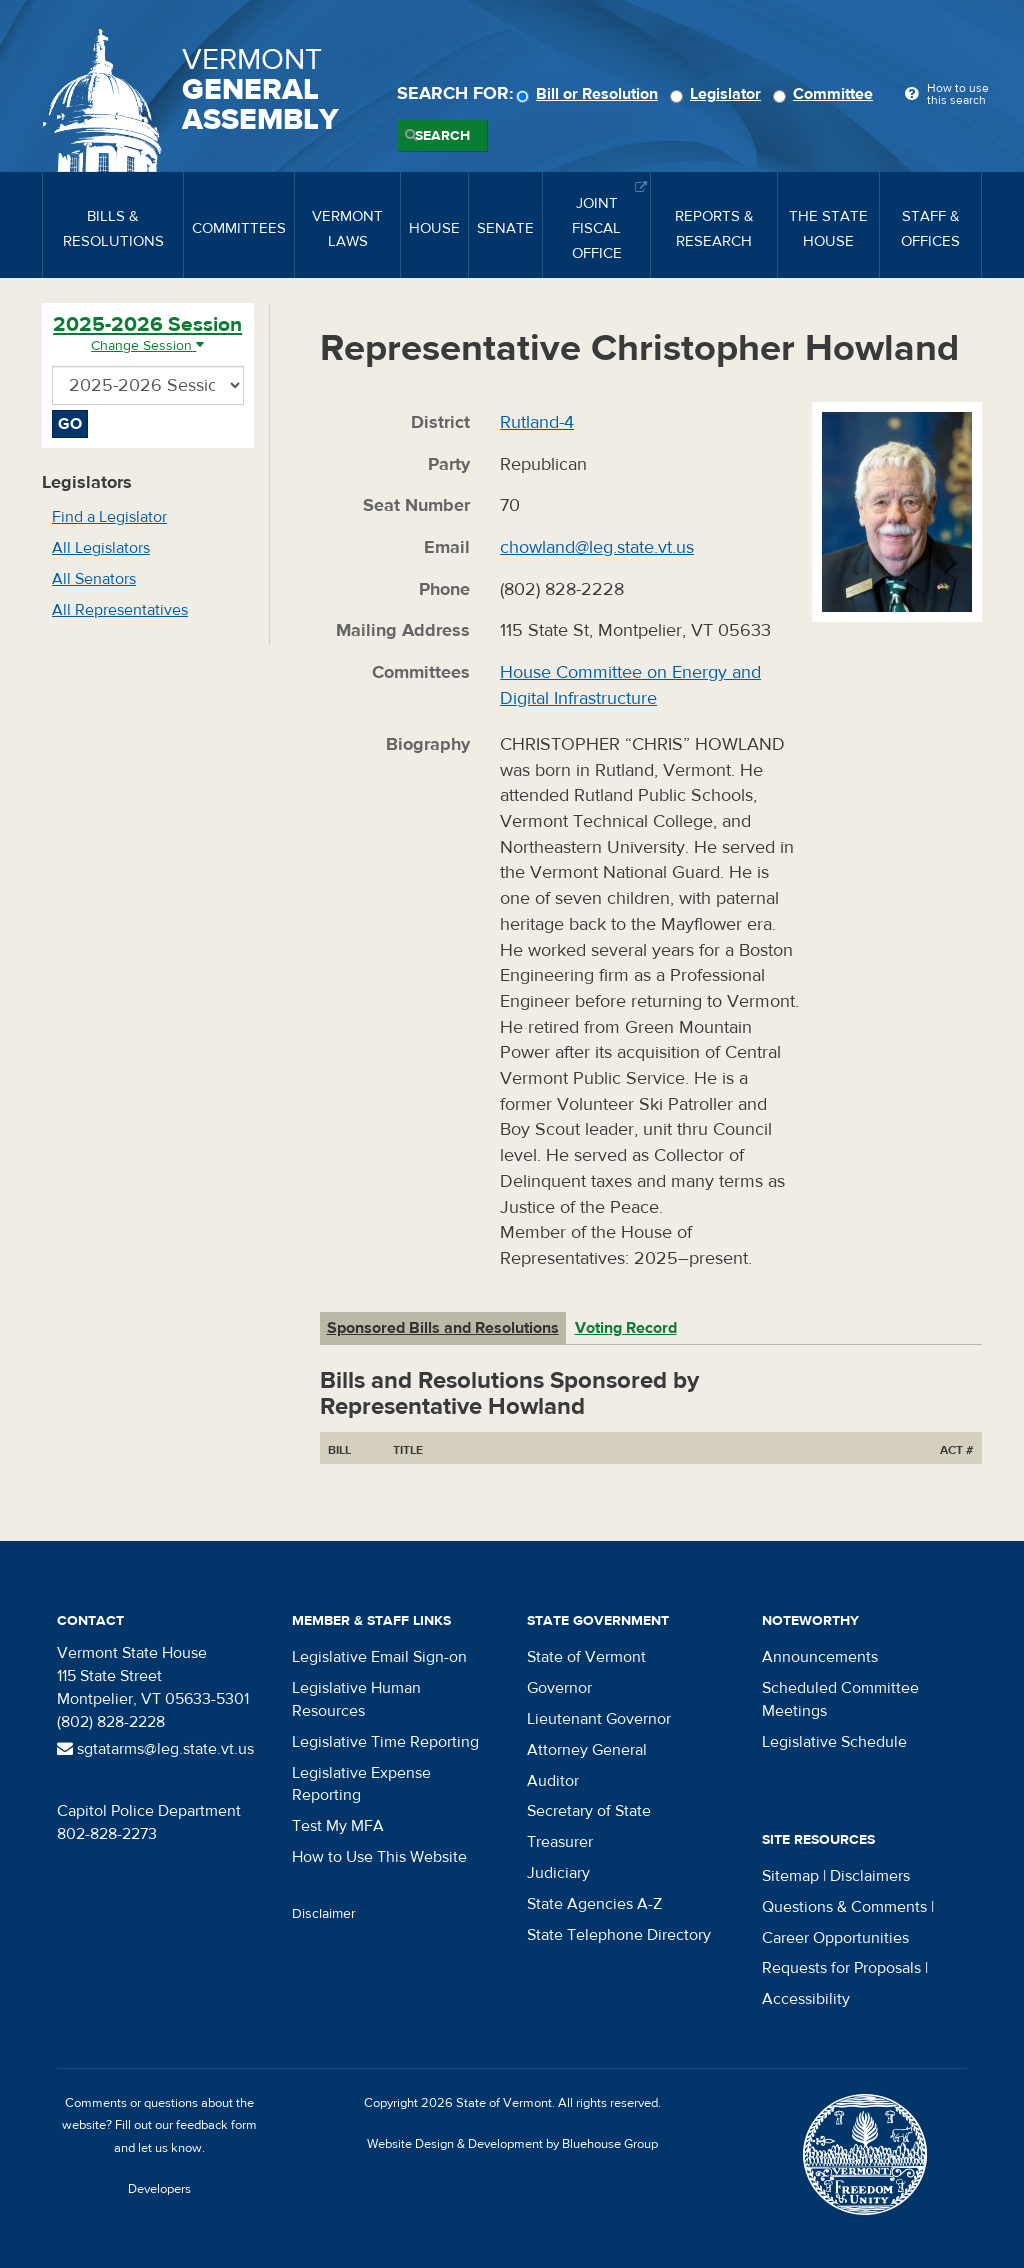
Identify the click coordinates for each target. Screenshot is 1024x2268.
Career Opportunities (835, 1938)
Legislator (718, 94)
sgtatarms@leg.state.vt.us (155, 1749)
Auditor (553, 1781)
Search (442, 136)
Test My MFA (338, 1826)
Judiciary (558, 1873)
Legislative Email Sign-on (379, 1657)
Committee (826, 94)
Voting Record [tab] (626, 1328)
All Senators (94, 579)
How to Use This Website (379, 1857)
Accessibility (806, 1999)
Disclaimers (870, 1876)
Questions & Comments (844, 1907)
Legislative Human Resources (356, 1699)
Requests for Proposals (841, 1968)
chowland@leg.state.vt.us (597, 547)
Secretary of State (589, 1811)
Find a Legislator (109, 517)
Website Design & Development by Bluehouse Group (512, 2144)
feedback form (216, 2125)
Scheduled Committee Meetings (840, 1699)
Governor (559, 1688)
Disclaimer (324, 1914)
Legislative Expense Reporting (361, 1784)
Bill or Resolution (590, 94)
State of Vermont (586, 1657)
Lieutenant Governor (599, 1719)
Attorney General (587, 1750)
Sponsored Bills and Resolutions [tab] (443, 1328)
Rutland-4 (537, 422)
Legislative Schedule (834, 1742)
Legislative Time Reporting (385, 1742)
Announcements (820, 1657)
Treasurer (560, 1842)
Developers (159, 2189)
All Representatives (120, 610)
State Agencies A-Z (594, 1904)
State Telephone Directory (619, 1935)
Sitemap (790, 1876)
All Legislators (101, 548)
